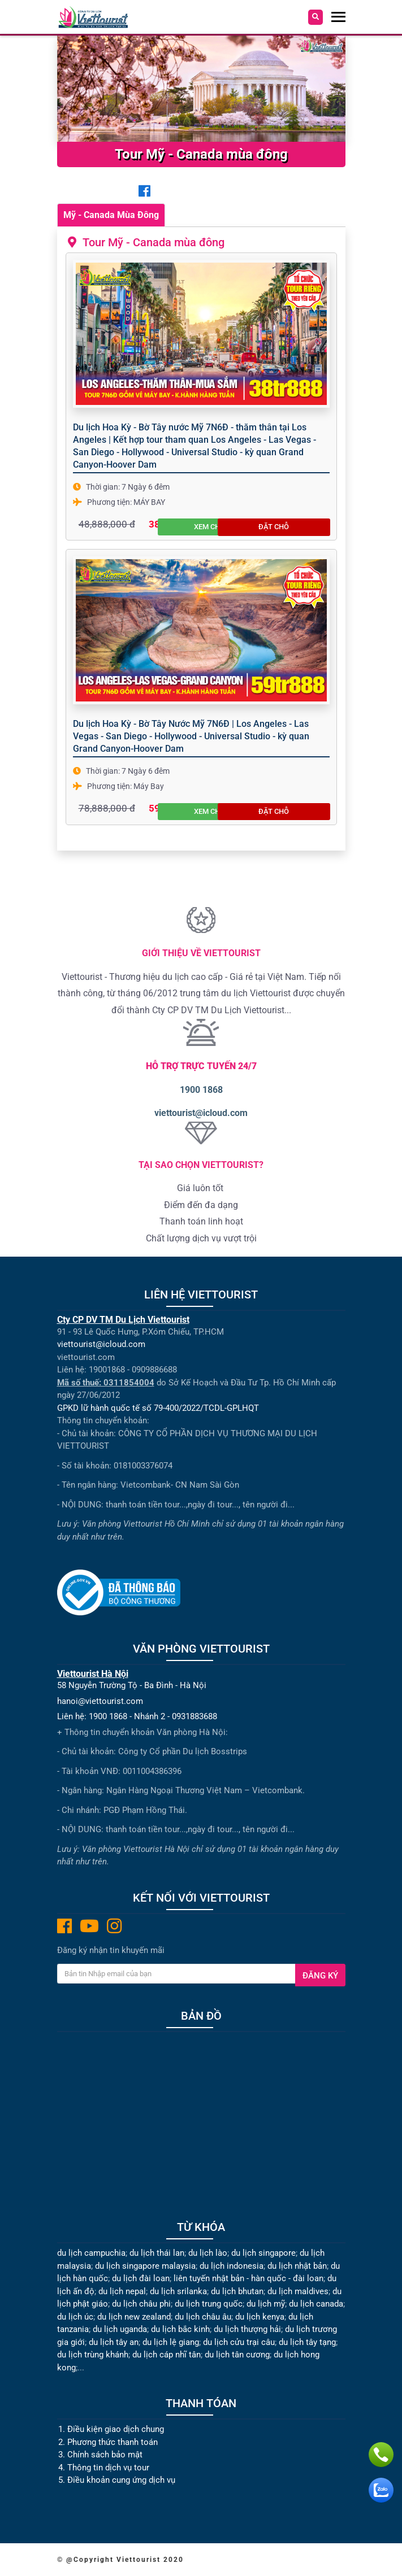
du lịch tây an (114, 2342)
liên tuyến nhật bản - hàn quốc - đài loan (248, 2278)
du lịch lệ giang (170, 2342)
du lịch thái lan (156, 2253)
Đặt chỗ (304, 523)
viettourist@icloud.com (201, 1113)
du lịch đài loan (141, 2278)
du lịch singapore (263, 2253)
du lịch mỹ (266, 2304)
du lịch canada (316, 2304)
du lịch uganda (120, 2329)
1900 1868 (201, 1089)
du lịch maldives (297, 2291)
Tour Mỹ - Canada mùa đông (149, 242)
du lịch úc (75, 2317)
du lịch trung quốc (209, 2304)
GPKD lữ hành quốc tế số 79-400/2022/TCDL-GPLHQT (158, 1408)
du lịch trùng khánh (92, 2355)
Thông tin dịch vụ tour (108, 2467)
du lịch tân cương (237, 2355)
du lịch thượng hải (247, 2329)
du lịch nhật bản (297, 2266)
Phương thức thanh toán (112, 2442)
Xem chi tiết (246, 522)
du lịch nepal (122, 2291)
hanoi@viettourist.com (100, 1701)
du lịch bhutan (237, 2291)
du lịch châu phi (141, 2304)
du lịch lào (207, 2253)
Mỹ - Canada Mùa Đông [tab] (111, 215)
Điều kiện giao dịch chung (115, 2429)
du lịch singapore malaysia (145, 2266)
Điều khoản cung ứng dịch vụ (121, 2480)
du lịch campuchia (91, 2253)
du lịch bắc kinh (180, 2329)
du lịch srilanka (178, 2291)
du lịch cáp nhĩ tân (166, 2355)
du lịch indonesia (231, 2266)
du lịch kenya (259, 2317)
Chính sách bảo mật (106, 2454)
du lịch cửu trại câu (239, 2342)
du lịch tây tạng (307, 2342)
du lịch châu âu (203, 2317)
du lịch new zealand (134, 2317)
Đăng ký (320, 1976)
